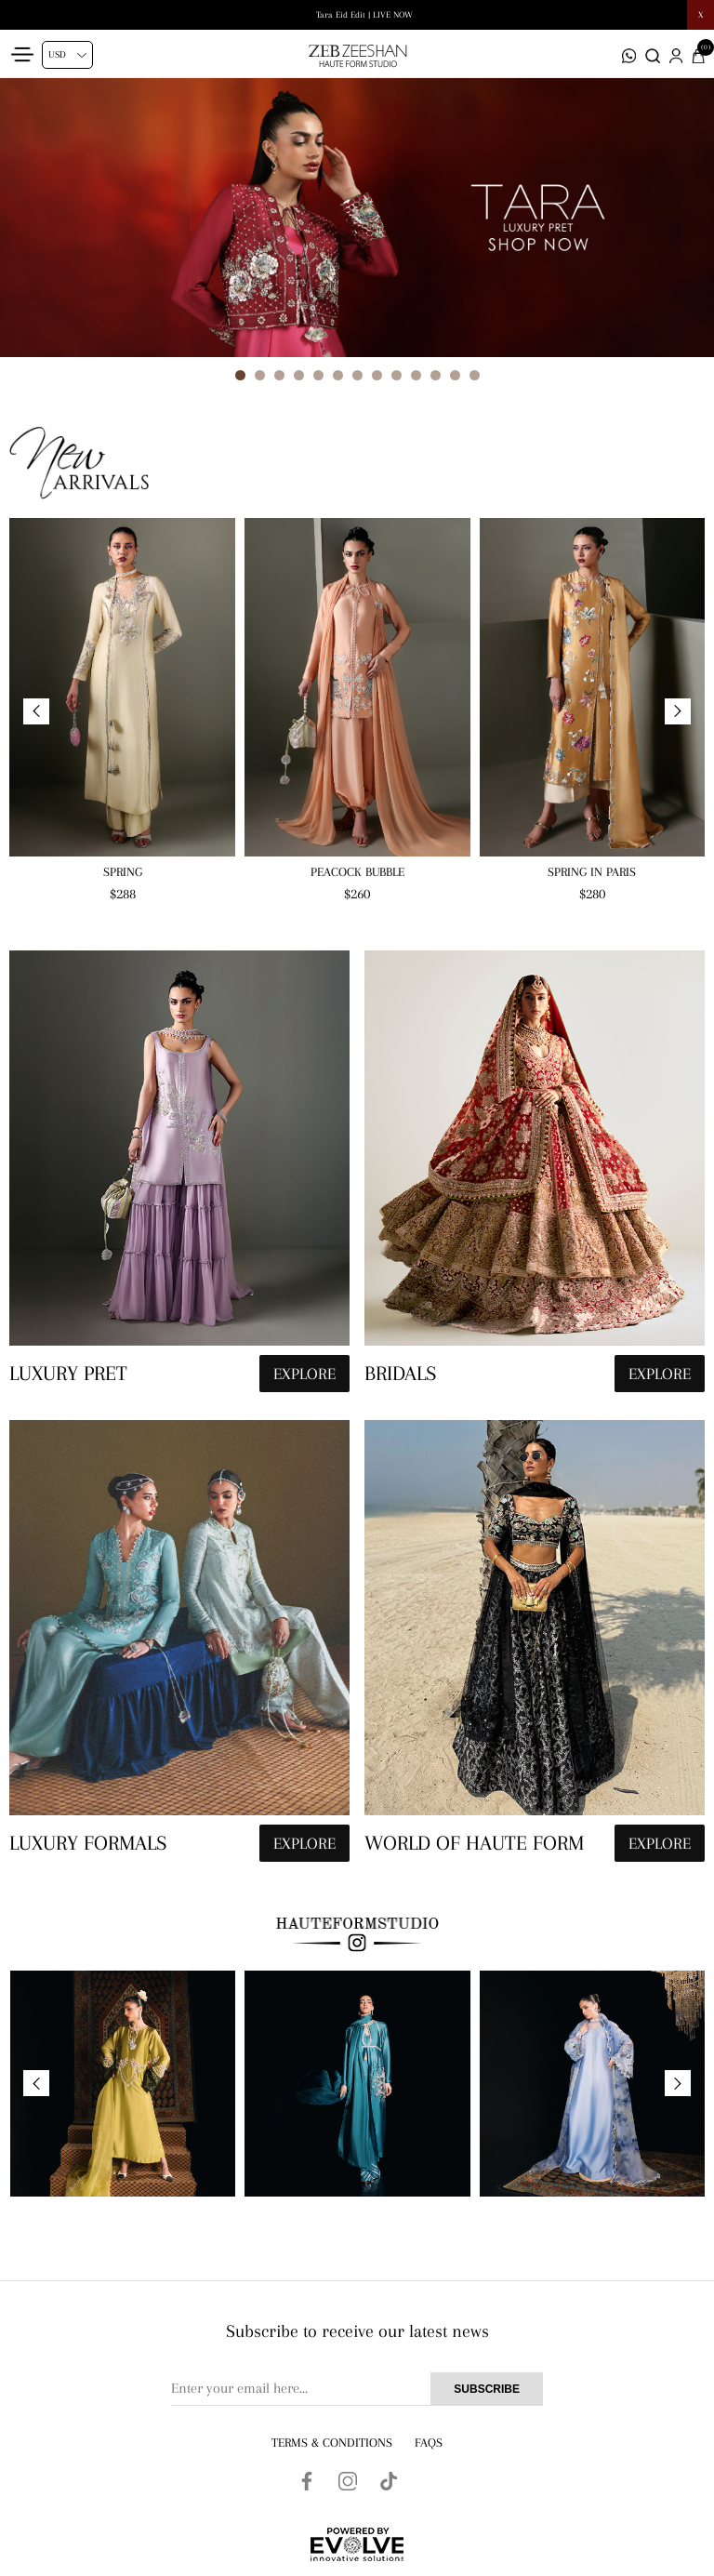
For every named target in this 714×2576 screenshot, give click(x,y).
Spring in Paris (592, 872)
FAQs (429, 2443)
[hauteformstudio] (179, 1175)
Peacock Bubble (357, 872)
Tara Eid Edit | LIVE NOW (364, 14)
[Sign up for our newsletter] (357, 2389)
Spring (122, 872)
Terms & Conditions (331, 2443)
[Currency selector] (67, 55)
